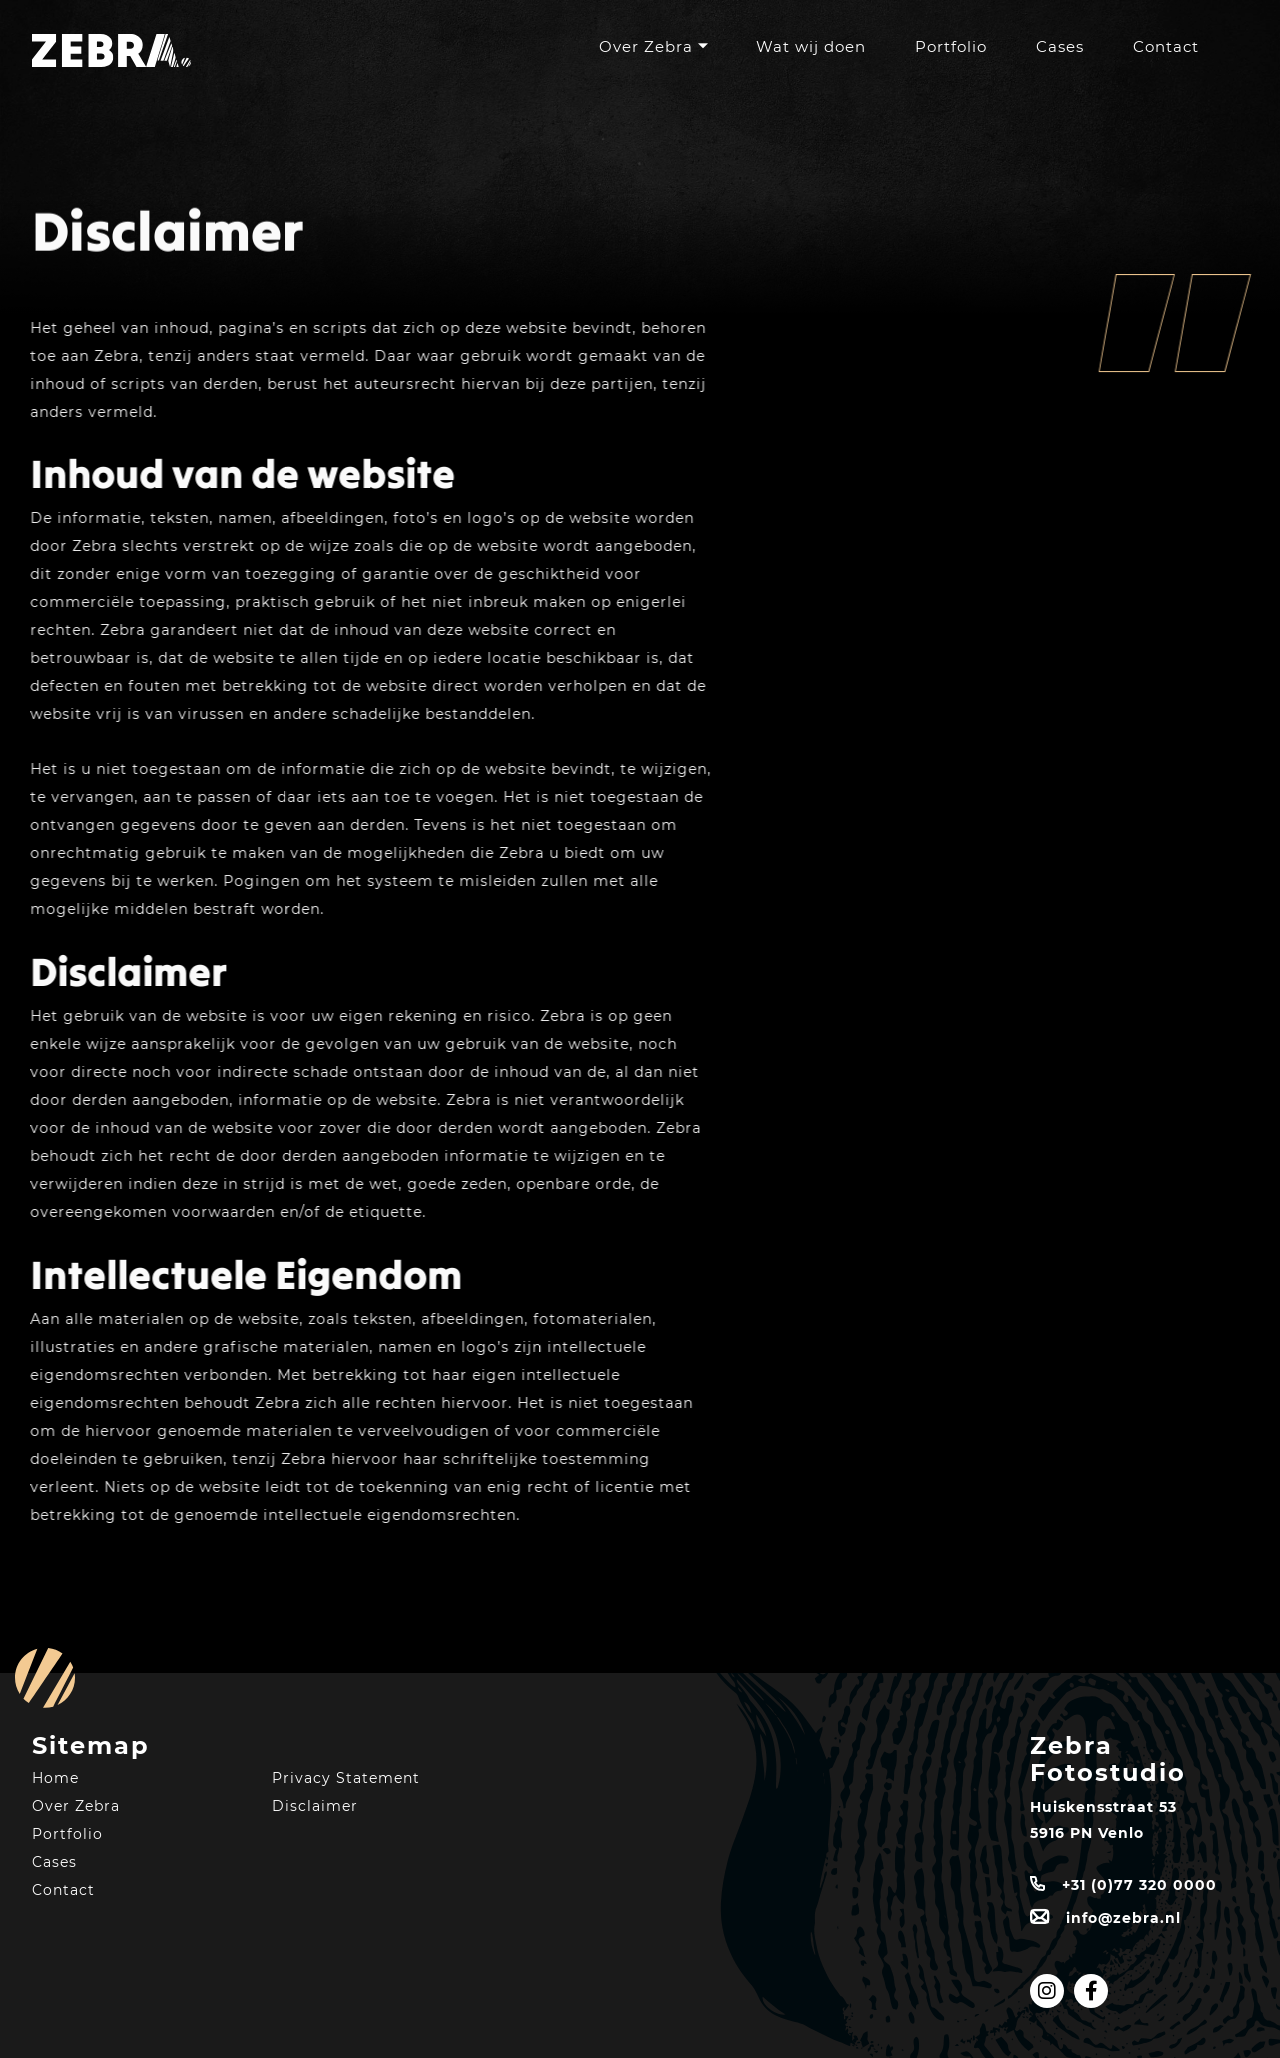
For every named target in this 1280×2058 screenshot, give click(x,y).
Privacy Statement (346, 1778)
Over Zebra (646, 46)
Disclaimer (315, 1806)
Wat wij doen (811, 46)
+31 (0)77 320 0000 (1139, 1885)
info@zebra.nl (1123, 1918)
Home (55, 1778)
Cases (1060, 46)
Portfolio (951, 46)
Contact (1166, 46)
